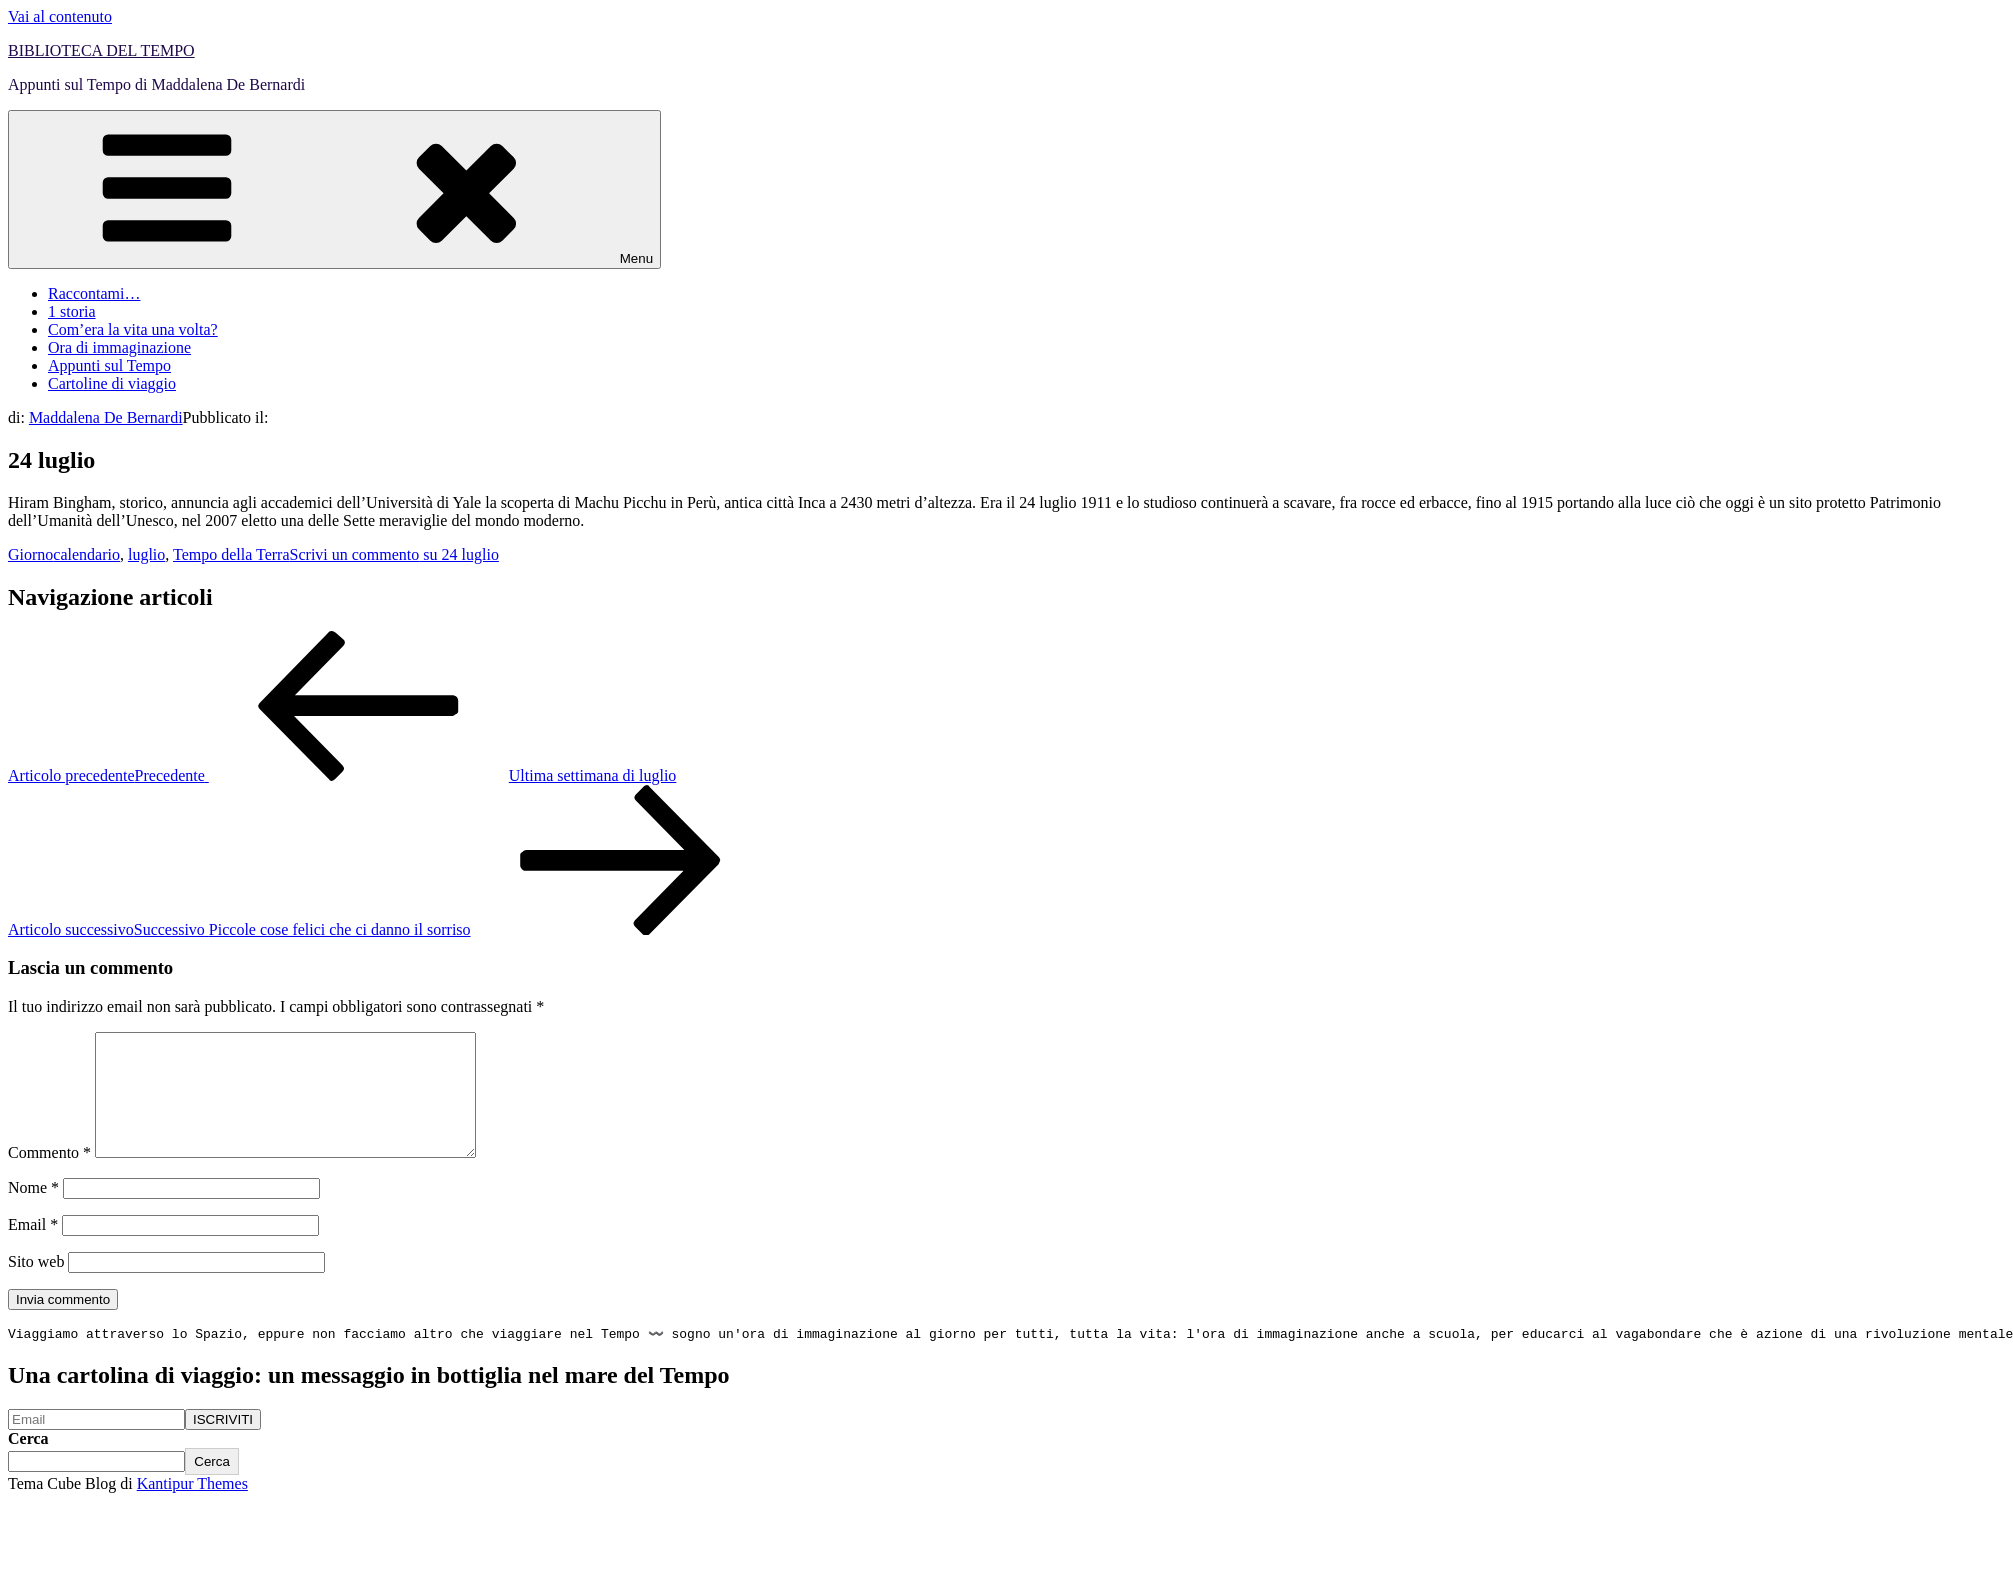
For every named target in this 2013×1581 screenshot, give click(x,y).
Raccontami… (94, 293)
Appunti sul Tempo (109, 365)
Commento (49, 1176)
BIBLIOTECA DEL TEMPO (101, 50)
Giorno (30, 554)
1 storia (72, 311)
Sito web (36, 1285)
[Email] (96, 1445)
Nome (33, 1211)
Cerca (28, 1464)
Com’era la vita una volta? (133, 329)
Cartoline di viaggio (112, 383)
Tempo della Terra (231, 554)
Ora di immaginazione (119, 347)
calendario (86, 554)
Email (33, 1248)
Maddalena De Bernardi (106, 417)
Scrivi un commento (394, 554)
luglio (146, 554)
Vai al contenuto (60, 16)
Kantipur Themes (192, 1509)
